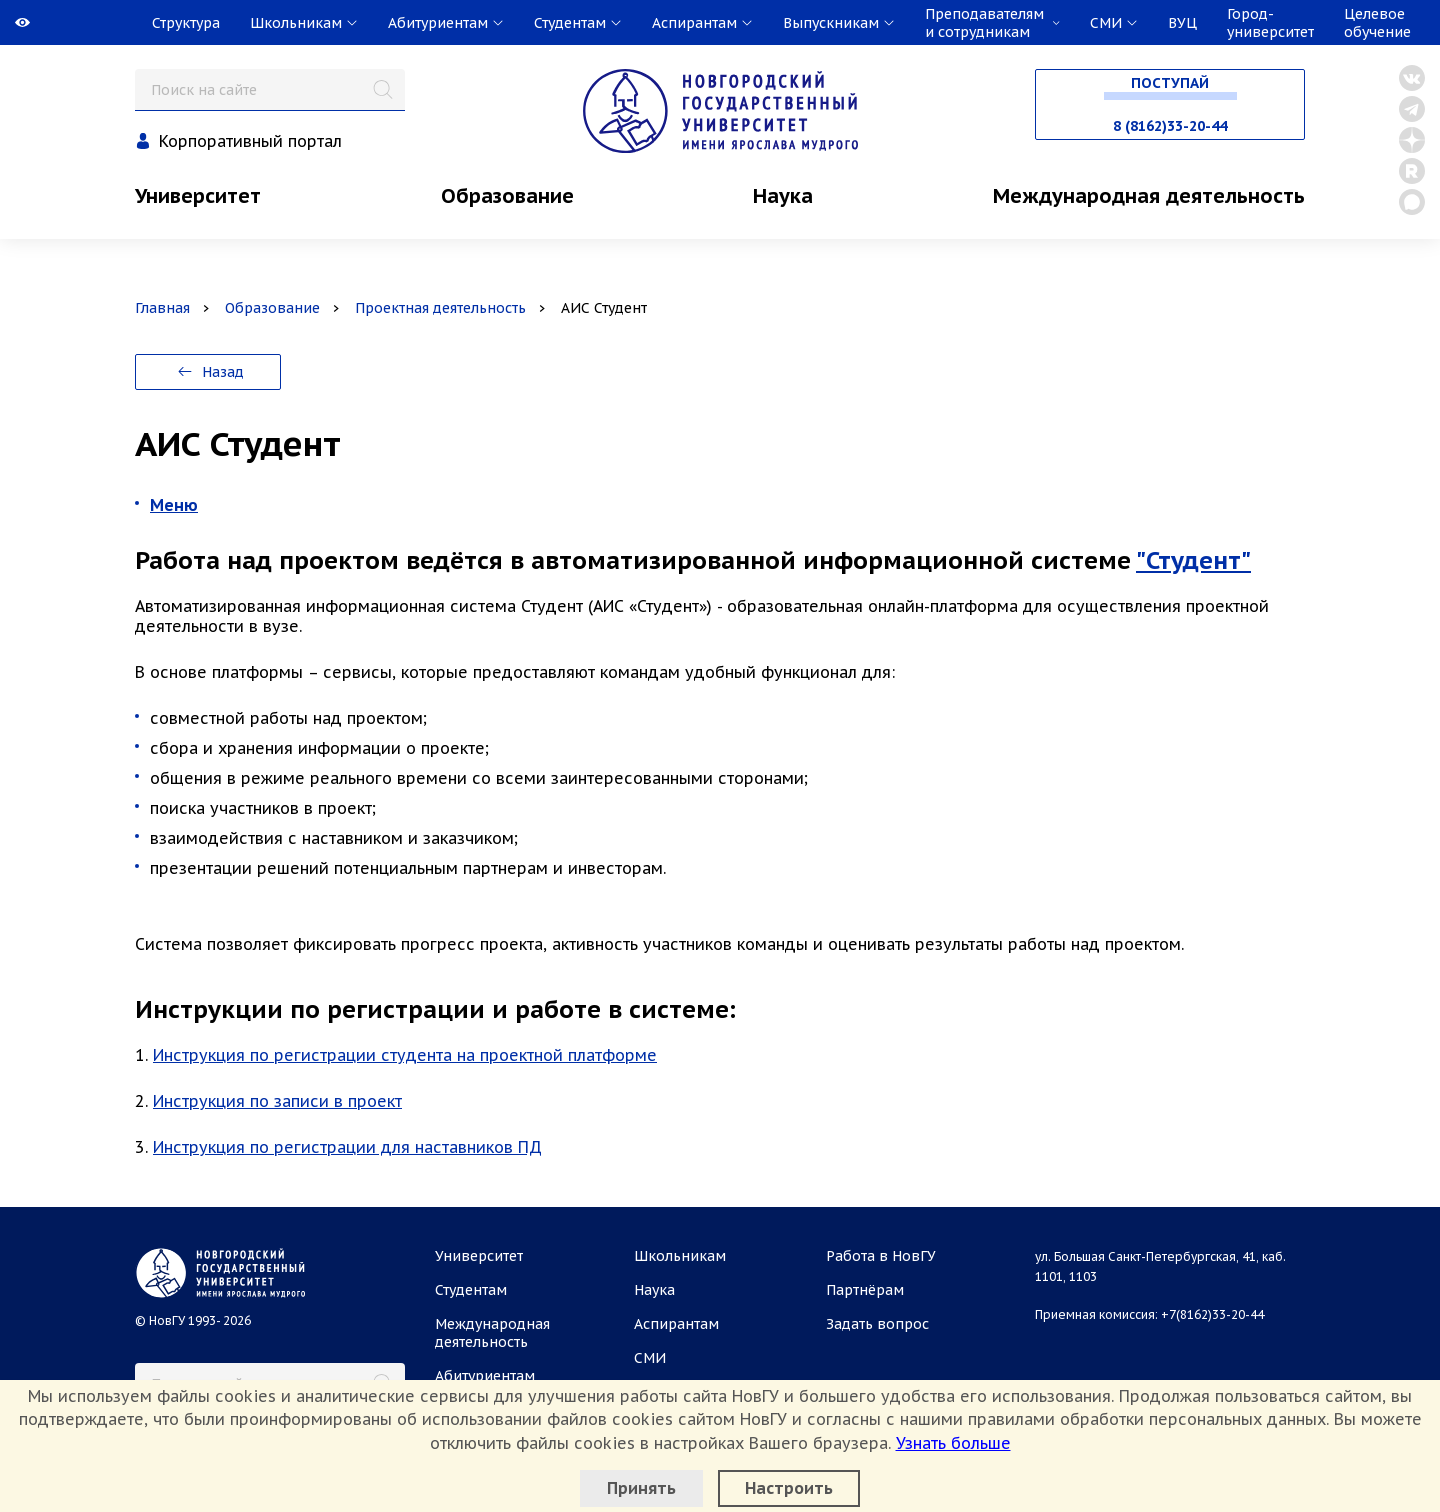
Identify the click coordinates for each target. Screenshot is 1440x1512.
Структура (186, 23)
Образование (507, 196)
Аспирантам (676, 1324)
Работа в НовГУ (881, 1256)
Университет (198, 196)
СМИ (650, 1358)
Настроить (789, 1488)
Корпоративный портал (250, 141)
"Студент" (1193, 560)
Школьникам (680, 1256)
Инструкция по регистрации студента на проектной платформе (405, 1055)
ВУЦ (1182, 23)
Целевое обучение (1377, 23)
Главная (162, 308)
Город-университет (1270, 23)
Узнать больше (953, 1443)
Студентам (471, 1290)
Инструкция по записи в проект (277, 1101)
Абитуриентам (485, 1376)
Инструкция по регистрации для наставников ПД (347, 1147)
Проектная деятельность (440, 308)
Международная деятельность (1149, 196)
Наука (783, 196)
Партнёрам (865, 1290)
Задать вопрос (877, 1324)
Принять (641, 1488)
